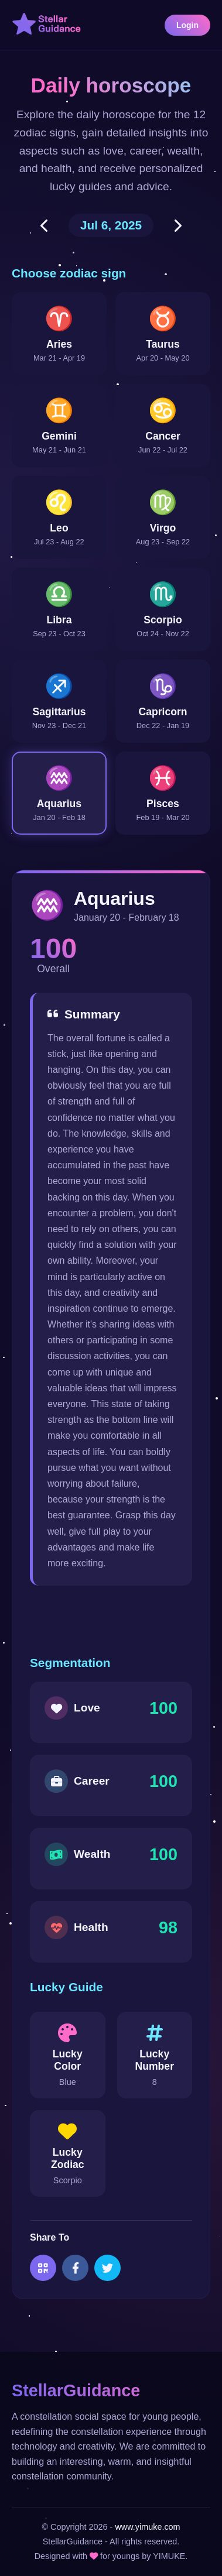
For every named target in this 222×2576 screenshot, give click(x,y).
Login (187, 25)
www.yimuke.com (147, 2527)
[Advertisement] (118, 1620)
